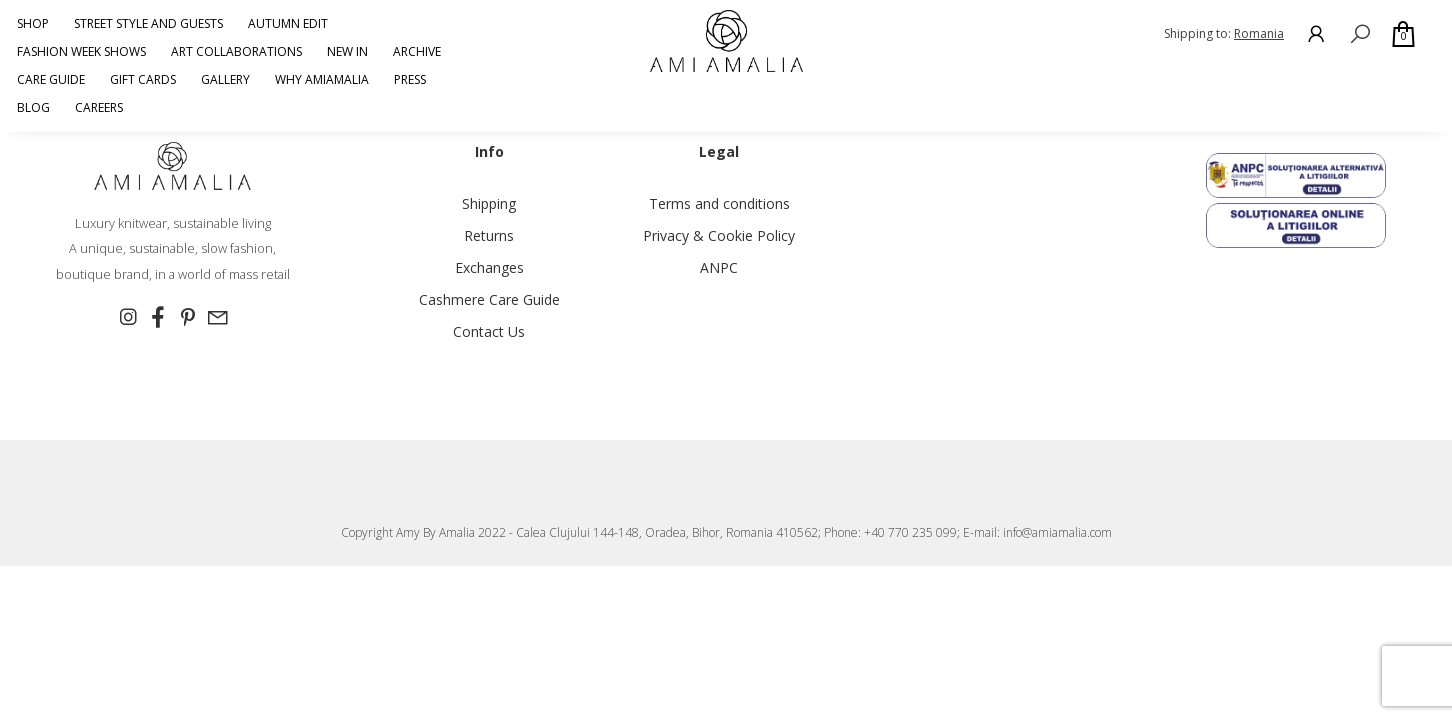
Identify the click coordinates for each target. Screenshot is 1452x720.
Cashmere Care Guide (489, 299)
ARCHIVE (417, 51)
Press (410, 79)
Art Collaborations (236, 51)
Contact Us (489, 331)
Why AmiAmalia (322, 79)
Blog (33, 107)
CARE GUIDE (51, 79)
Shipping (489, 203)
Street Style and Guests (148, 23)
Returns (489, 235)
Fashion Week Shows (81, 51)
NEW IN (347, 51)
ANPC (719, 267)
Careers (99, 107)
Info (489, 151)
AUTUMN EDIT (288, 23)
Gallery (225, 79)
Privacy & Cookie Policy (719, 235)
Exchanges (489, 267)
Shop (33, 23)
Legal (719, 151)
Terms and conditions (719, 203)
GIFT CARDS (143, 79)
